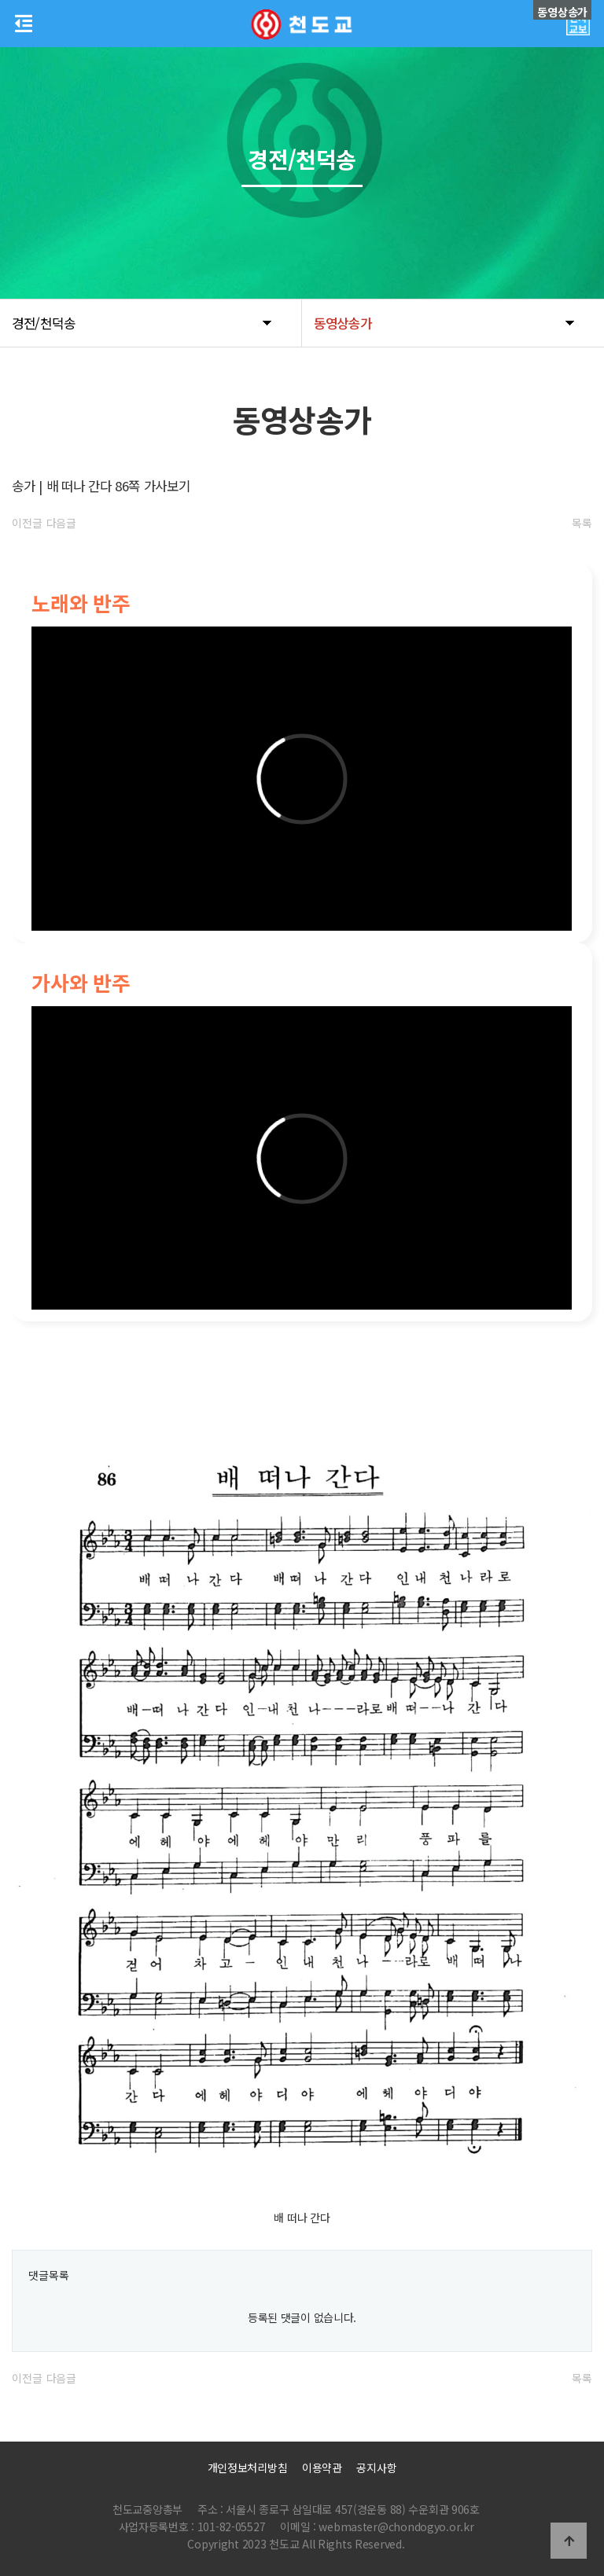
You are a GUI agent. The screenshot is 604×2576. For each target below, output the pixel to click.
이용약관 (322, 2467)
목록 (581, 523)
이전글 (27, 523)
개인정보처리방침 (248, 2467)
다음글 (61, 523)
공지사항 (376, 2467)
